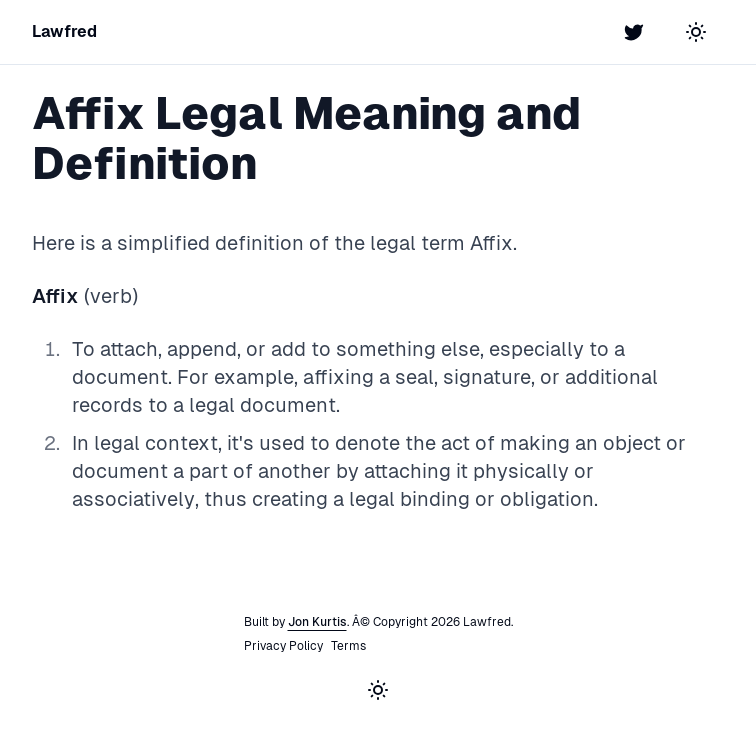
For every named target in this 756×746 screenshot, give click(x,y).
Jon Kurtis (317, 622)
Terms (348, 646)
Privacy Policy (283, 646)
